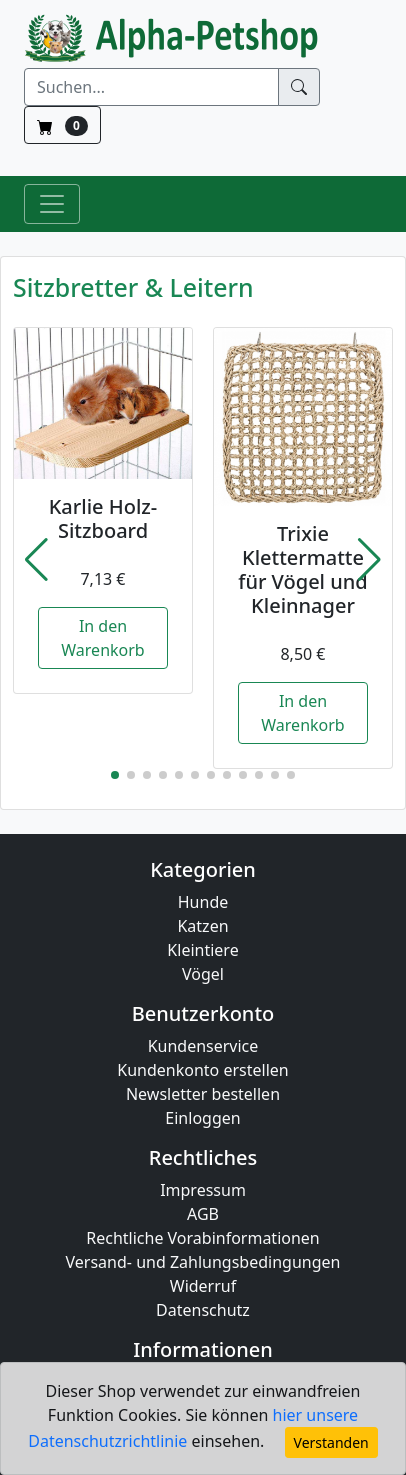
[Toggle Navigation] (52, 204)
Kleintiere (202, 950)
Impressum (203, 1190)
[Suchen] (151, 87)
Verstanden (331, 1442)
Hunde (203, 902)
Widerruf (203, 1286)
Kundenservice (203, 1046)
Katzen (202, 926)
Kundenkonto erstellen (202, 1070)
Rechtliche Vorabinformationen (203, 1238)
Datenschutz (203, 1310)
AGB (203, 1214)
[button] (36, 560)
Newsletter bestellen (203, 1094)
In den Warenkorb (102, 638)
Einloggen (202, 1118)
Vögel (203, 974)
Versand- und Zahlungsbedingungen (203, 1262)
